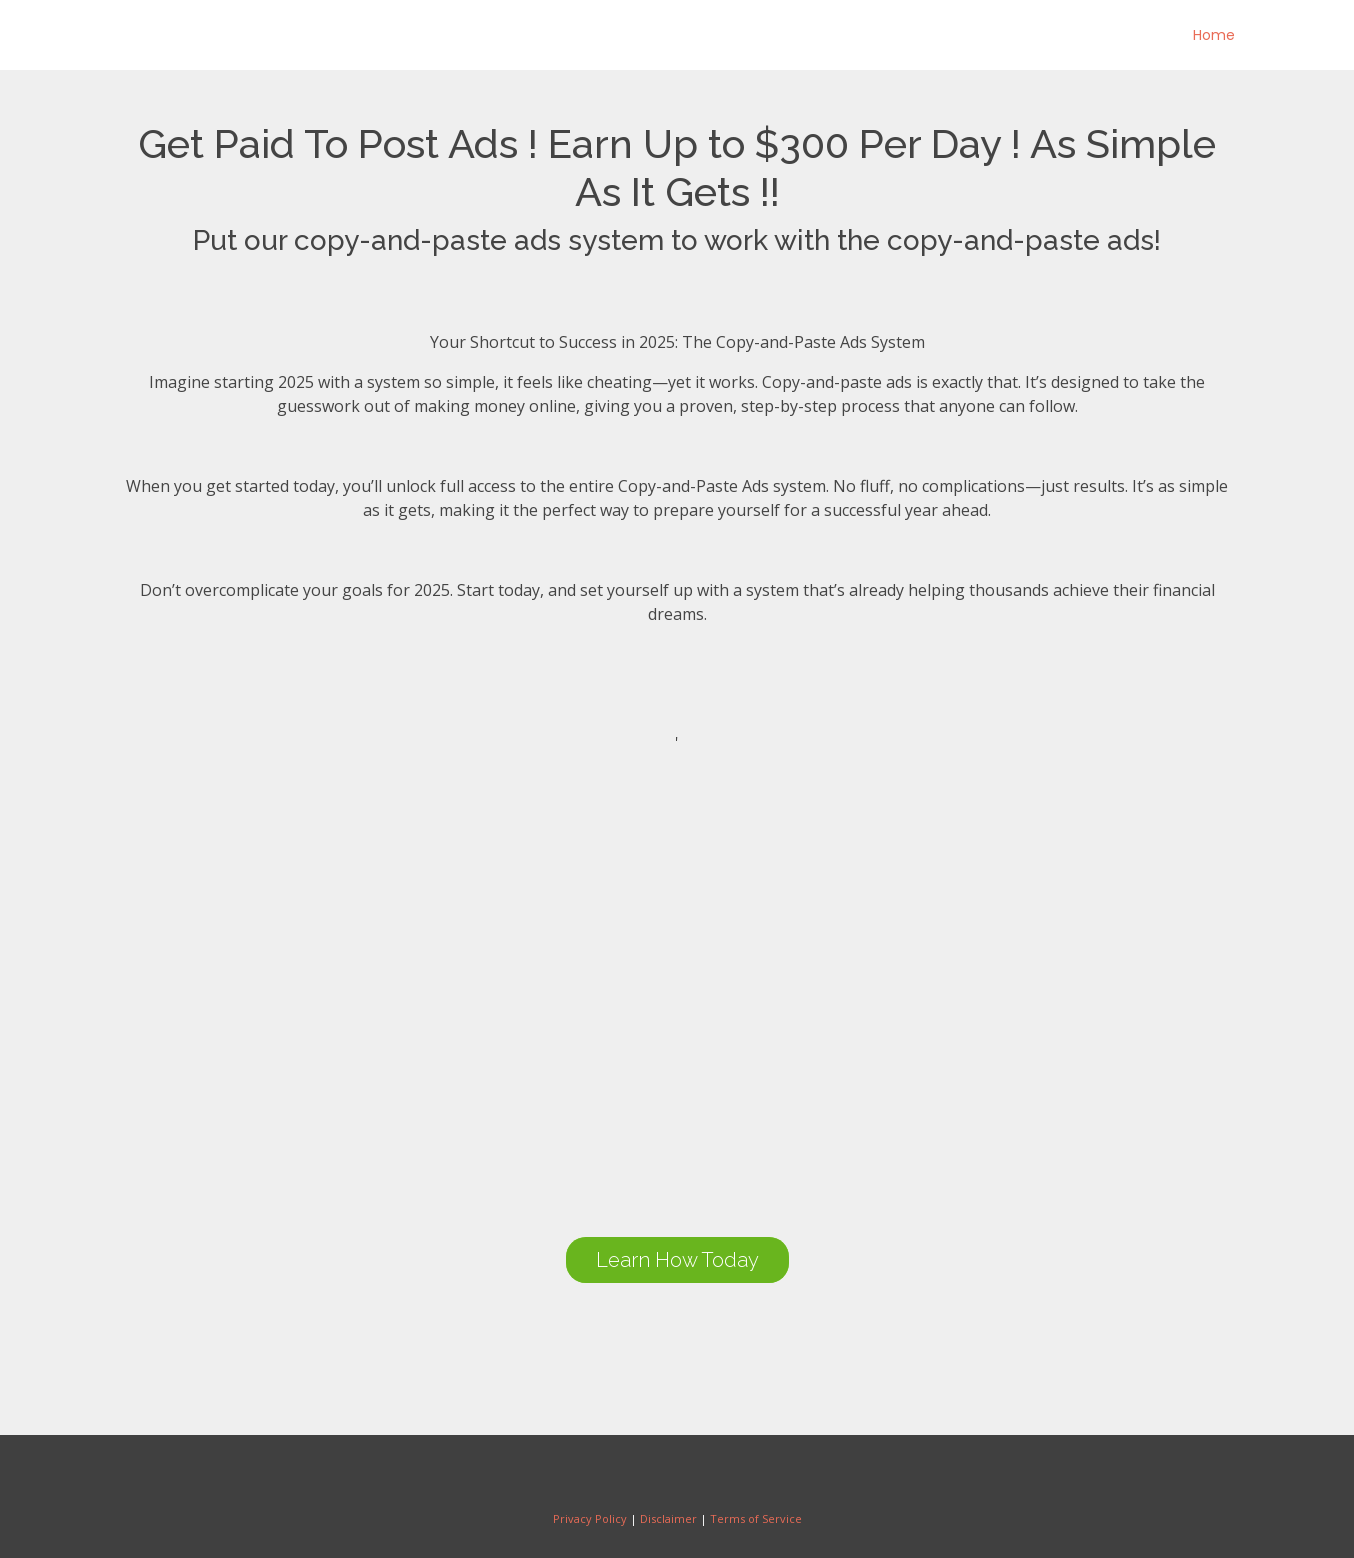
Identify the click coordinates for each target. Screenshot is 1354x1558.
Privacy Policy (590, 1518)
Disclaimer (668, 1518)
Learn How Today (677, 1260)
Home (1214, 35)
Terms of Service (756, 1518)
